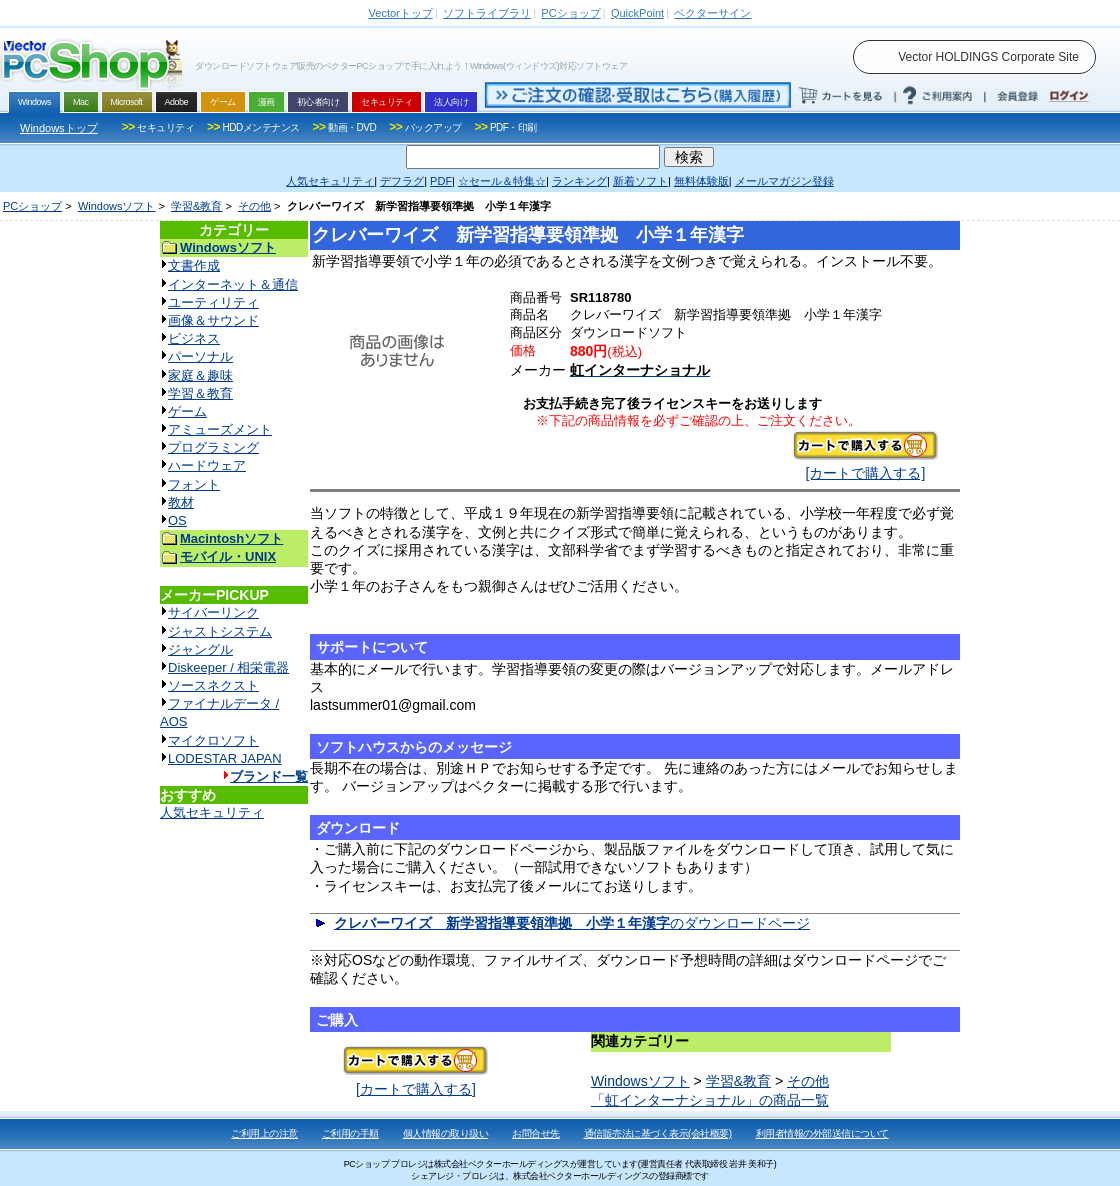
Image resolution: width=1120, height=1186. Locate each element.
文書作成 (194, 265)
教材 (181, 502)
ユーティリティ (213, 302)
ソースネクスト (213, 685)
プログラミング (213, 447)
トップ (401, 13)
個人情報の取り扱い (446, 1133)
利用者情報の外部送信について (822, 1133)
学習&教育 (196, 206)
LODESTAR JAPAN (225, 758)
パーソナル (200, 356)
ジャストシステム (220, 631)
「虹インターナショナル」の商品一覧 (710, 1100)
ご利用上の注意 (264, 1133)
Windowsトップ (59, 128)
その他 (254, 206)
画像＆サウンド (213, 320)
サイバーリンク (213, 612)
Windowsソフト (117, 206)
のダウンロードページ (572, 923)
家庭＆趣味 (200, 375)
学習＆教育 (200, 393)
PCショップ (32, 206)
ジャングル (200, 649)
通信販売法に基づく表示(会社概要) (658, 1133)
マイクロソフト (213, 740)
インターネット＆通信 (233, 284)
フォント (194, 484)
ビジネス (194, 338)
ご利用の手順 (350, 1133)
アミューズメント (220, 429)
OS (177, 520)
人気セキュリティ (212, 812)
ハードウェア (207, 465)
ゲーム (187, 411)
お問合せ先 (536, 1133)
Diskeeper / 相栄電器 (228, 667)
